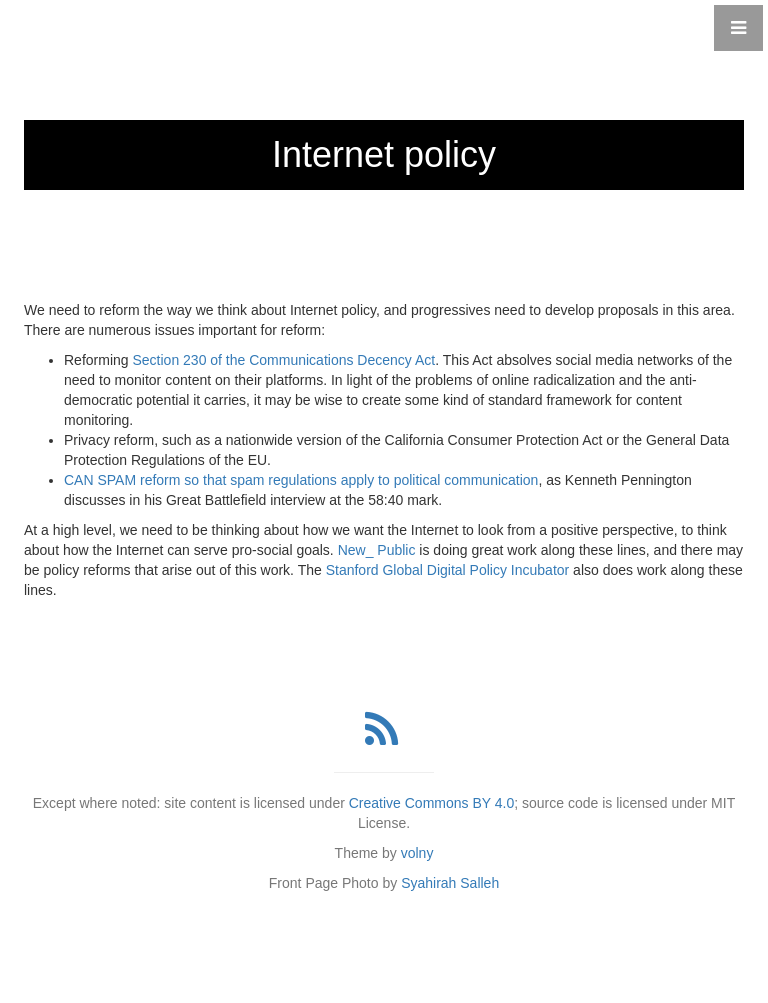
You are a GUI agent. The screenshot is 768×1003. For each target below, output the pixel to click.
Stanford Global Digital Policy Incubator (448, 570)
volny (417, 853)
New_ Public (377, 550)
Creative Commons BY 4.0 (431, 803)
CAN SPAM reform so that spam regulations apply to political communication (301, 480)
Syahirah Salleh (450, 883)
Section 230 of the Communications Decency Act (283, 360)
